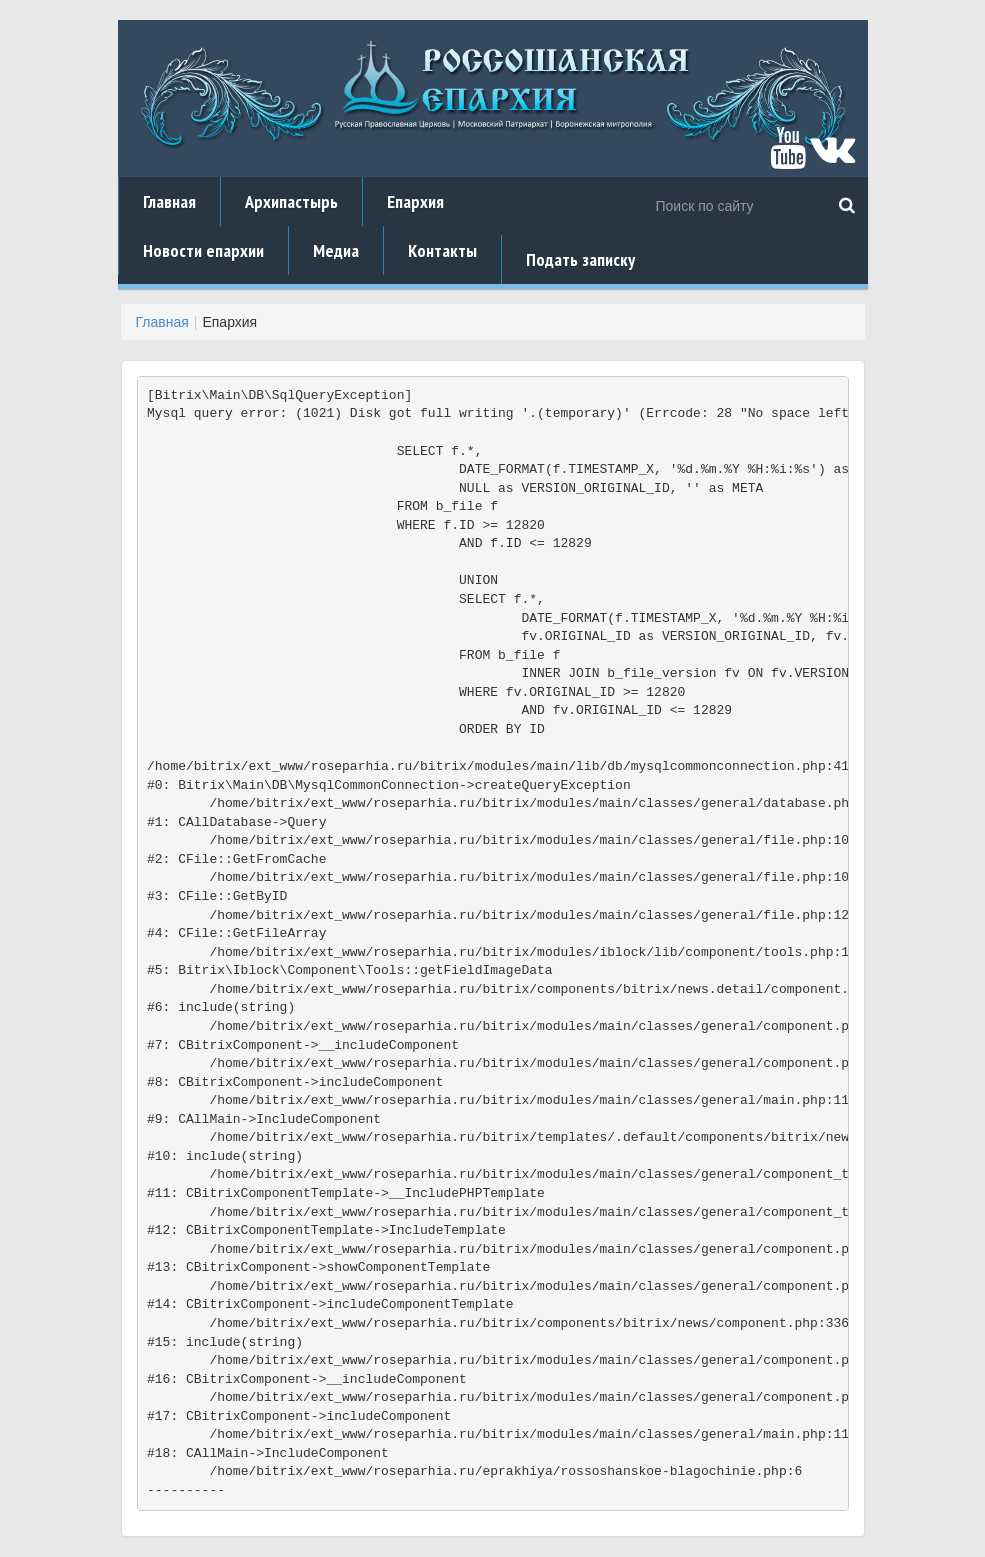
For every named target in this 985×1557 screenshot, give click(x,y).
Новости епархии (203, 250)
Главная (169, 201)
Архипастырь (291, 201)
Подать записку (580, 259)
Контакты (442, 250)
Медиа (336, 250)
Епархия (415, 201)
